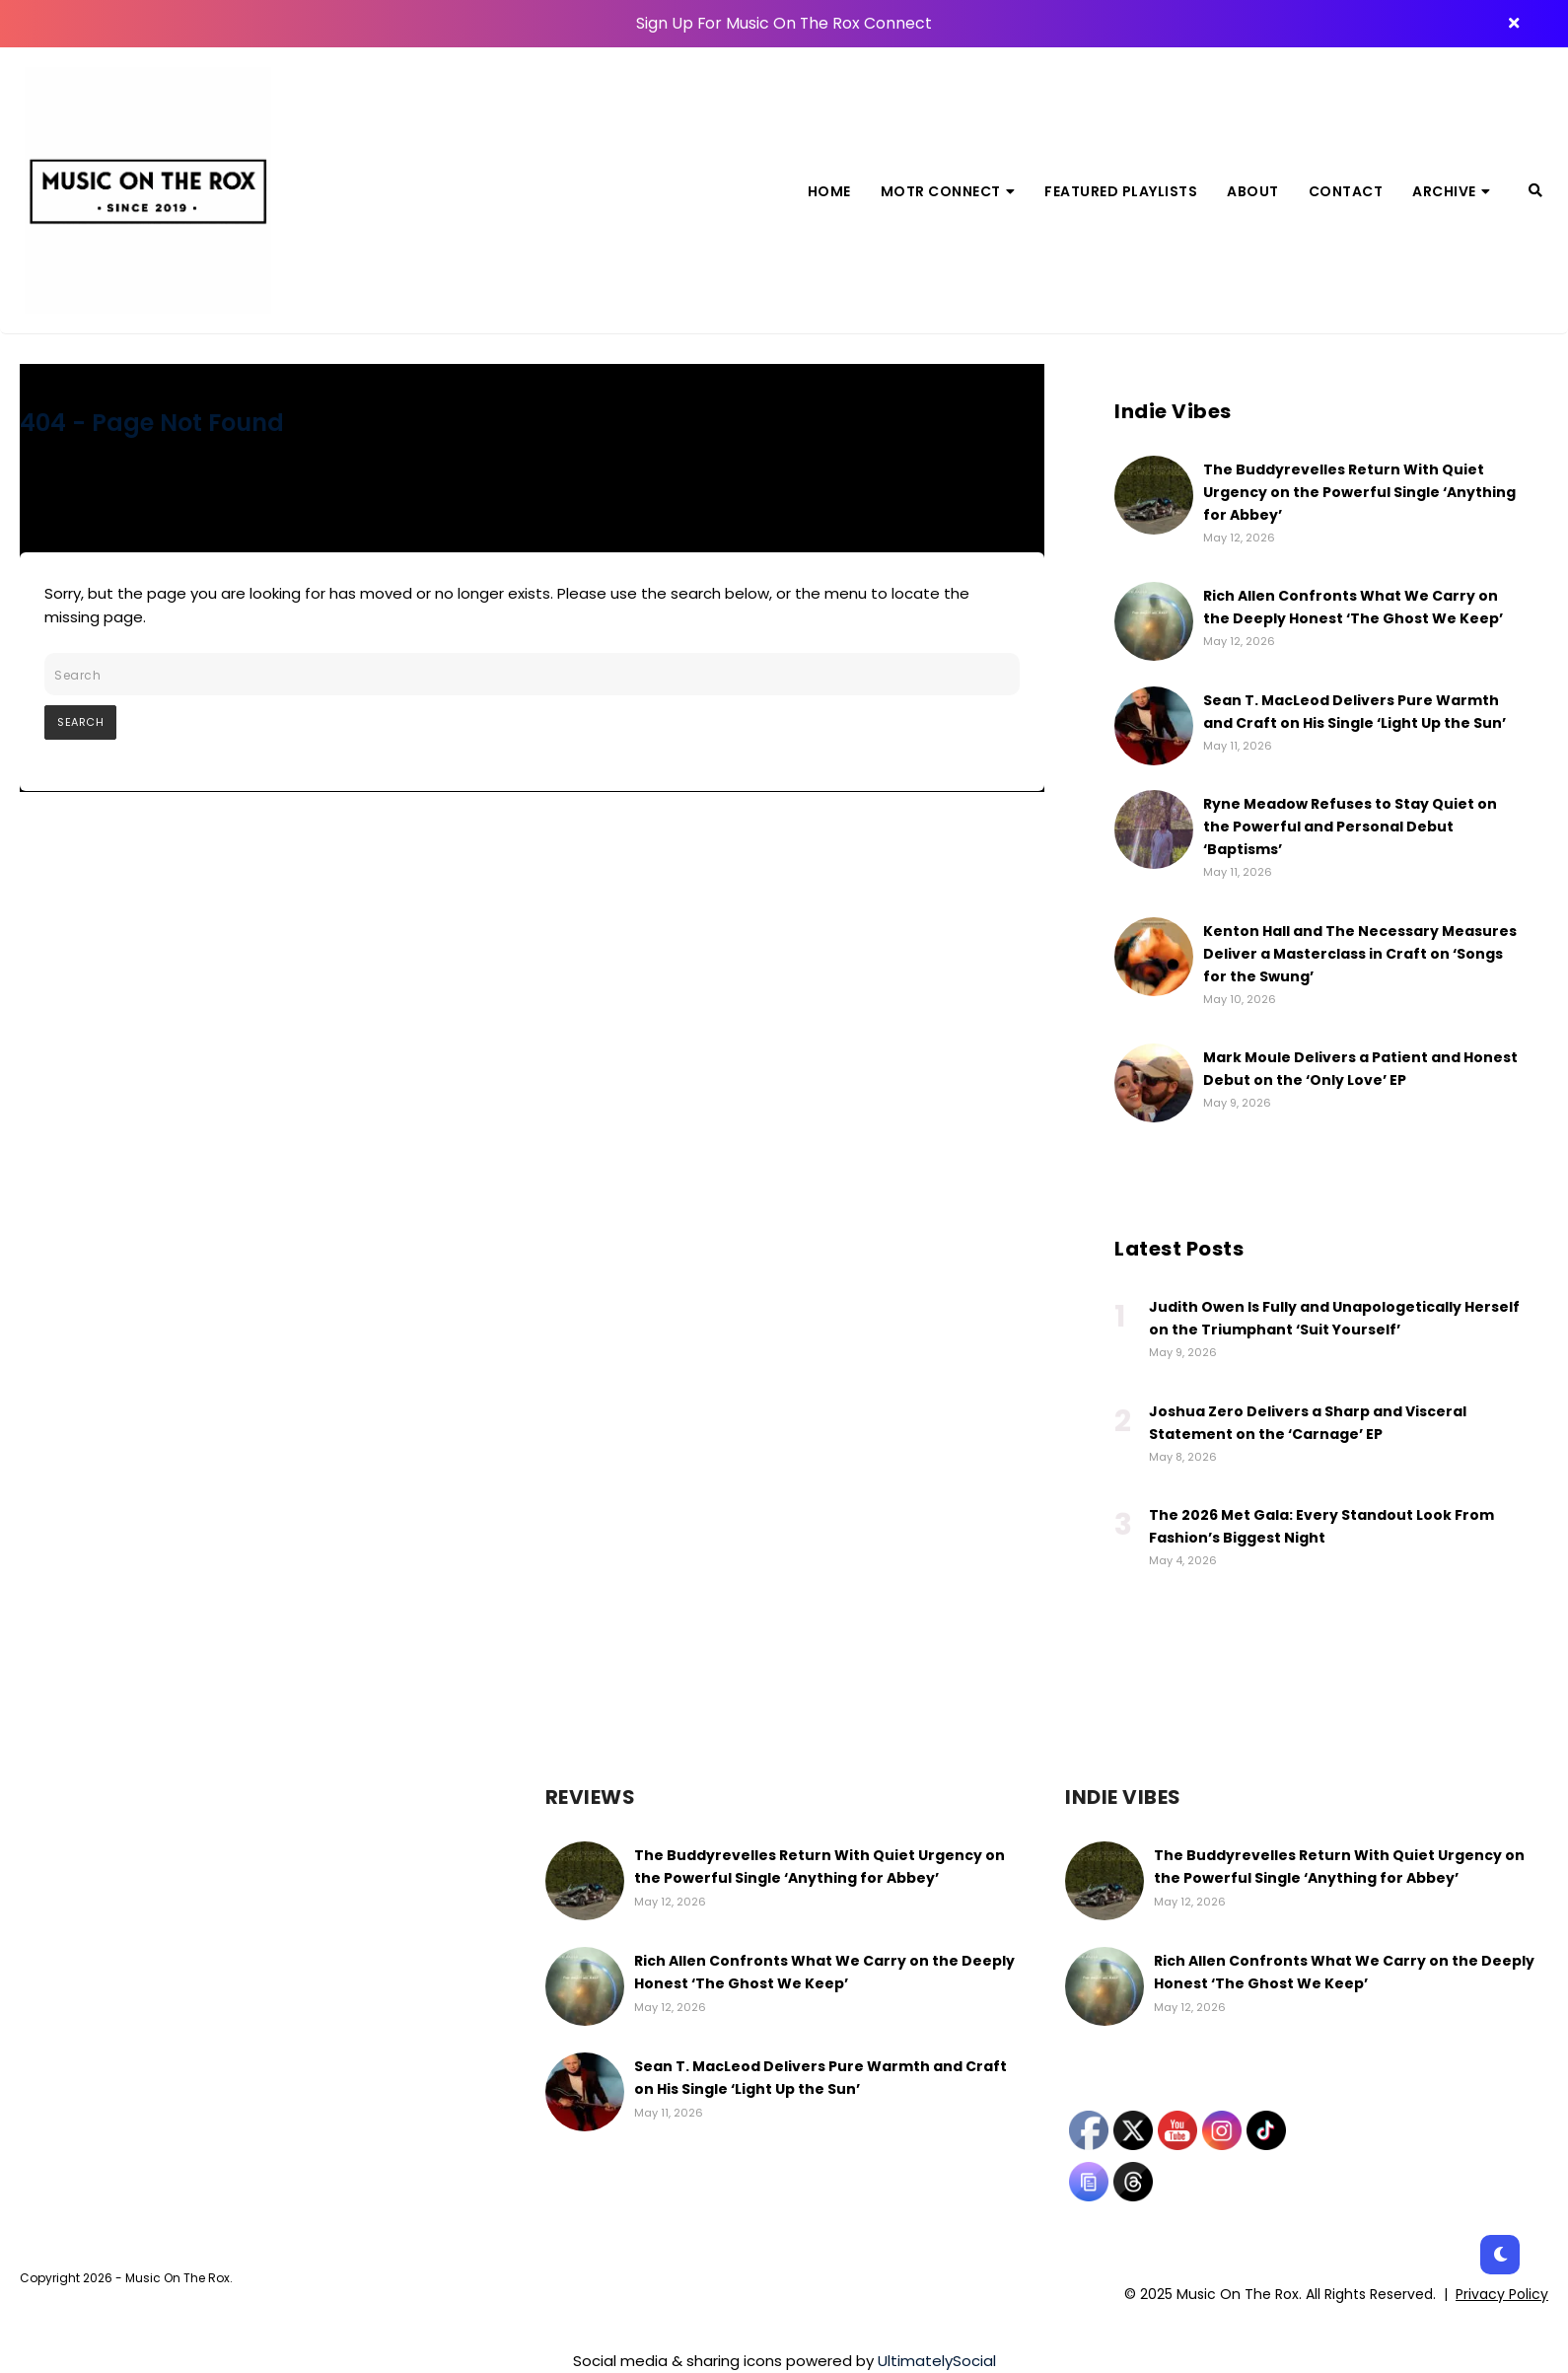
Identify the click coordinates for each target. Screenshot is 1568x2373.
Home (829, 191)
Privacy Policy (1502, 2294)
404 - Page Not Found (152, 422)
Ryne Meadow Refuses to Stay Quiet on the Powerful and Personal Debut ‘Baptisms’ (1350, 826)
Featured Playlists (1120, 191)
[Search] (1535, 190)
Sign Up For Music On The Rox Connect (784, 23)
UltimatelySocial (937, 2360)
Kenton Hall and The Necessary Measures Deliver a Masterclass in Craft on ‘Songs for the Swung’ (1360, 953)
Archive (1451, 191)
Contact (1346, 191)
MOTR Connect (948, 191)
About (1253, 191)
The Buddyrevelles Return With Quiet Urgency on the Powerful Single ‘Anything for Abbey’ (1359, 492)
